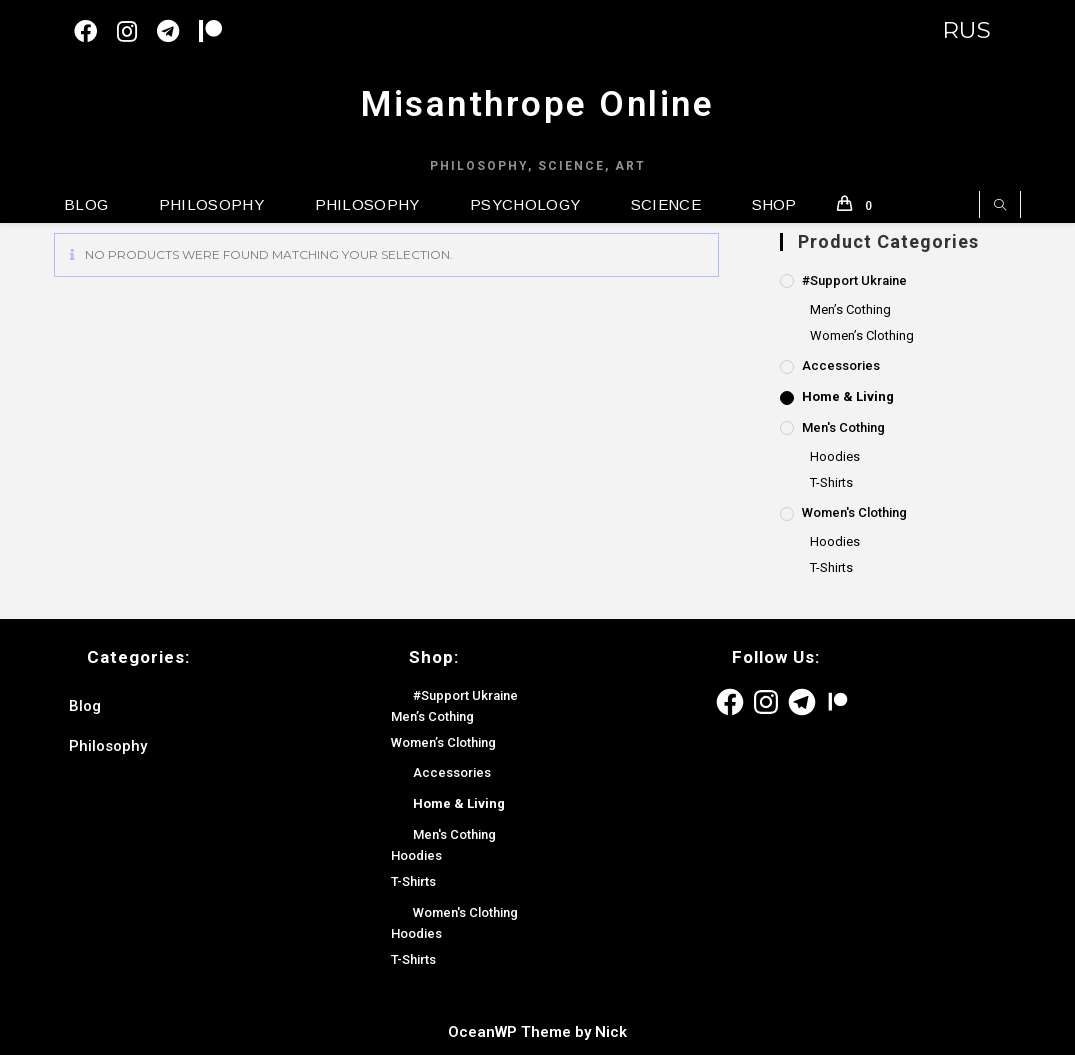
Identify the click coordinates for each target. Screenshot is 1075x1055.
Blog (85, 706)
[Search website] (1000, 206)
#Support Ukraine (854, 280)
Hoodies (835, 456)
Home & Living (848, 396)
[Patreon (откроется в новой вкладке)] (220, 31)
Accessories (841, 365)
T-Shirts (831, 482)
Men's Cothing (843, 427)
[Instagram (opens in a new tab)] (137, 31)
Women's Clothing (854, 512)
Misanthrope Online (537, 104)
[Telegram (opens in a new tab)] (178, 31)
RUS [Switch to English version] (966, 31)
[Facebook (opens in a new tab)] (95, 31)
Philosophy (108, 746)
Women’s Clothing (862, 335)
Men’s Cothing (850, 309)
